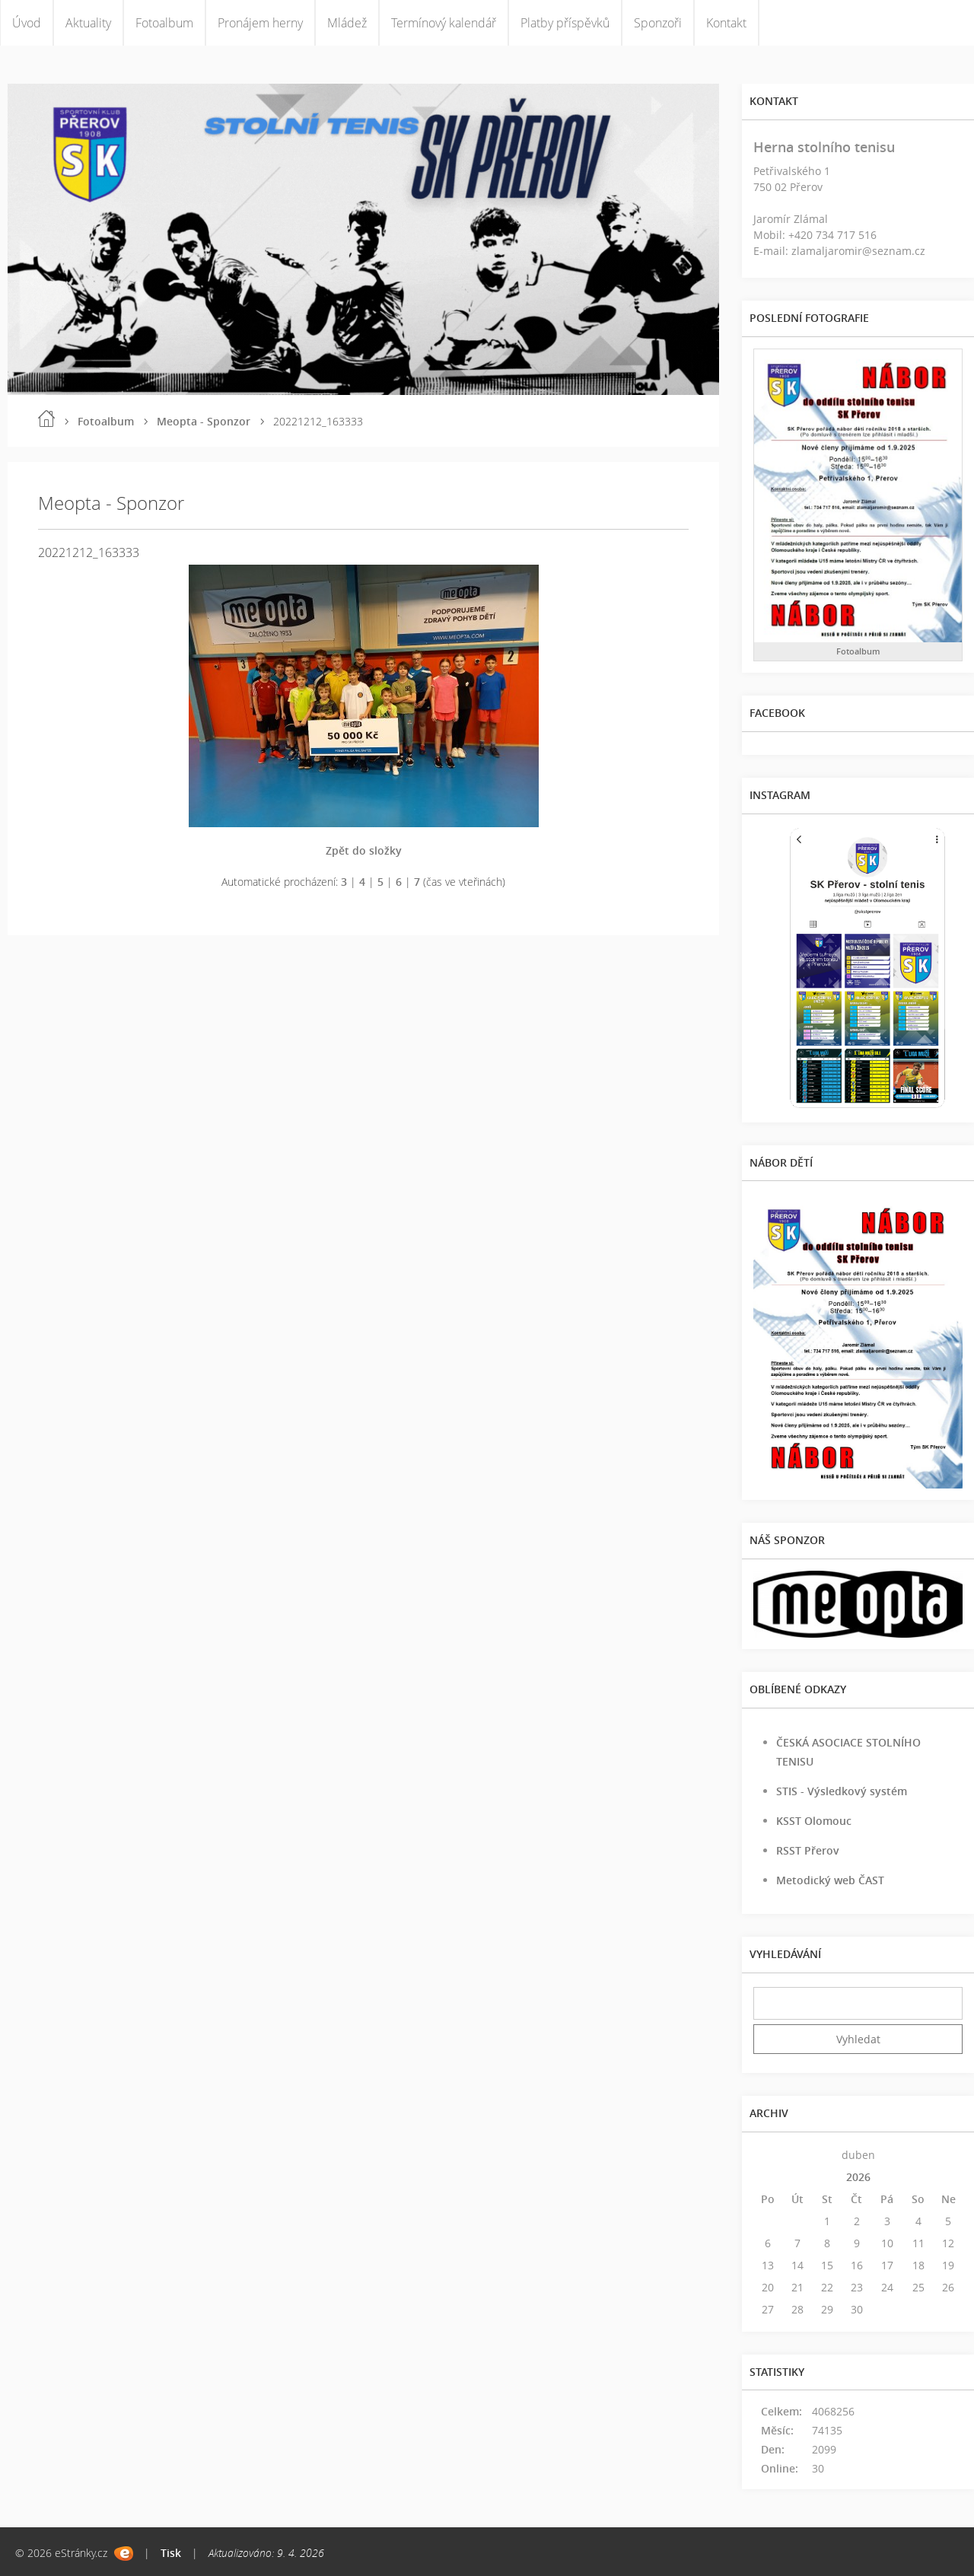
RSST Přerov (807, 1850)
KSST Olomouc (813, 1820)
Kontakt (726, 22)
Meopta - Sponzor (203, 421)
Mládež (347, 22)
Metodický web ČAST (830, 1880)
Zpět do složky (364, 850)
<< (768, 2155)
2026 (858, 2177)
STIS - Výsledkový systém (841, 1791)
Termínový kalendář (443, 22)
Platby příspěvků (565, 22)
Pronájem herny (260, 22)
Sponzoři (658, 22)
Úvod (26, 22)
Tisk (171, 2553)
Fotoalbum (164, 22)
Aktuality (88, 22)
